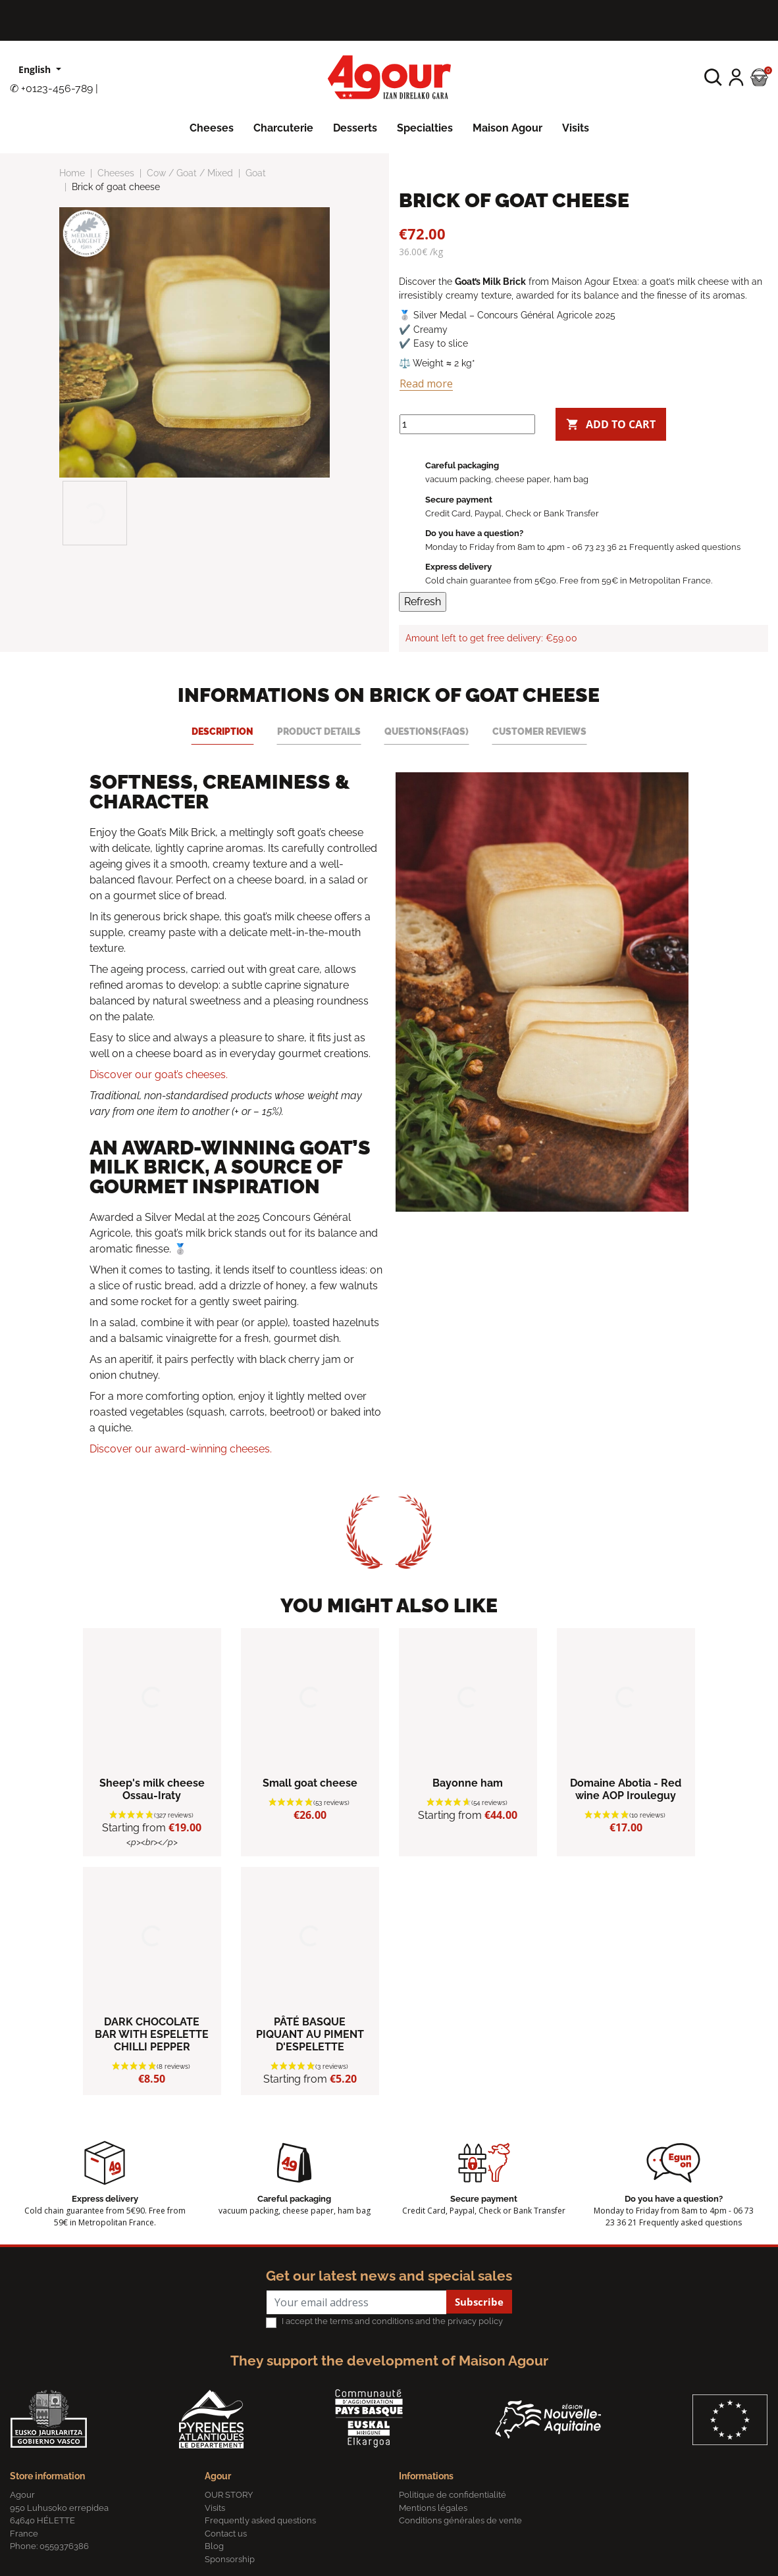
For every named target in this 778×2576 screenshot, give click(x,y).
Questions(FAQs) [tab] (426, 731)
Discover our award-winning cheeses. (181, 1449)
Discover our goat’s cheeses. (159, 1074)
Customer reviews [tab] (539, 731)
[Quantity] (467, 424)
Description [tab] (222, 731)
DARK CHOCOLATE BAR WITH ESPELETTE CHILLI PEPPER (152, 2034)
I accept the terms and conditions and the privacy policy (392, 2321)
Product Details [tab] (319, 731)
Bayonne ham (467, 1783)
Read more (426, 383)
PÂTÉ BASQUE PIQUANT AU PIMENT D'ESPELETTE (310, 2034)
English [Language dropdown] (35, 69)
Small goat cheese (310, 1783)
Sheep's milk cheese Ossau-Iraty (152, 1789)
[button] (713, 77)
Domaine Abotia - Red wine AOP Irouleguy (625, 1789)
